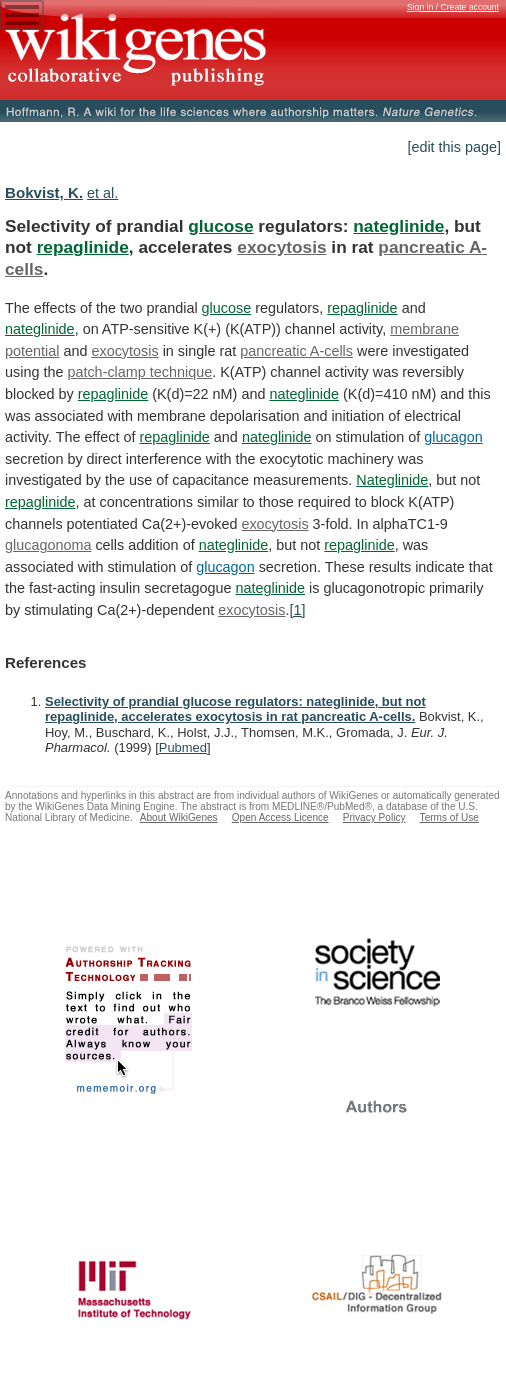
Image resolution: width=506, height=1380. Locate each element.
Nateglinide (392, 480)
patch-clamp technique (139, 372)
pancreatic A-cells (296, 351)
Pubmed (183, 747)
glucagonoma (48, 545)
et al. (102, 193)
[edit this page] (454, 147)
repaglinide (83, 247)
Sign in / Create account (453, 7)
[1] (297, 610)
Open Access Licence (280, 817)
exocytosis (281, 247)
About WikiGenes (179, 817)
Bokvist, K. (44, 192)
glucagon (453, 437)
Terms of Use (449, 817)
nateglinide (398, 226)
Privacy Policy (374, 817)
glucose (220, 226)
